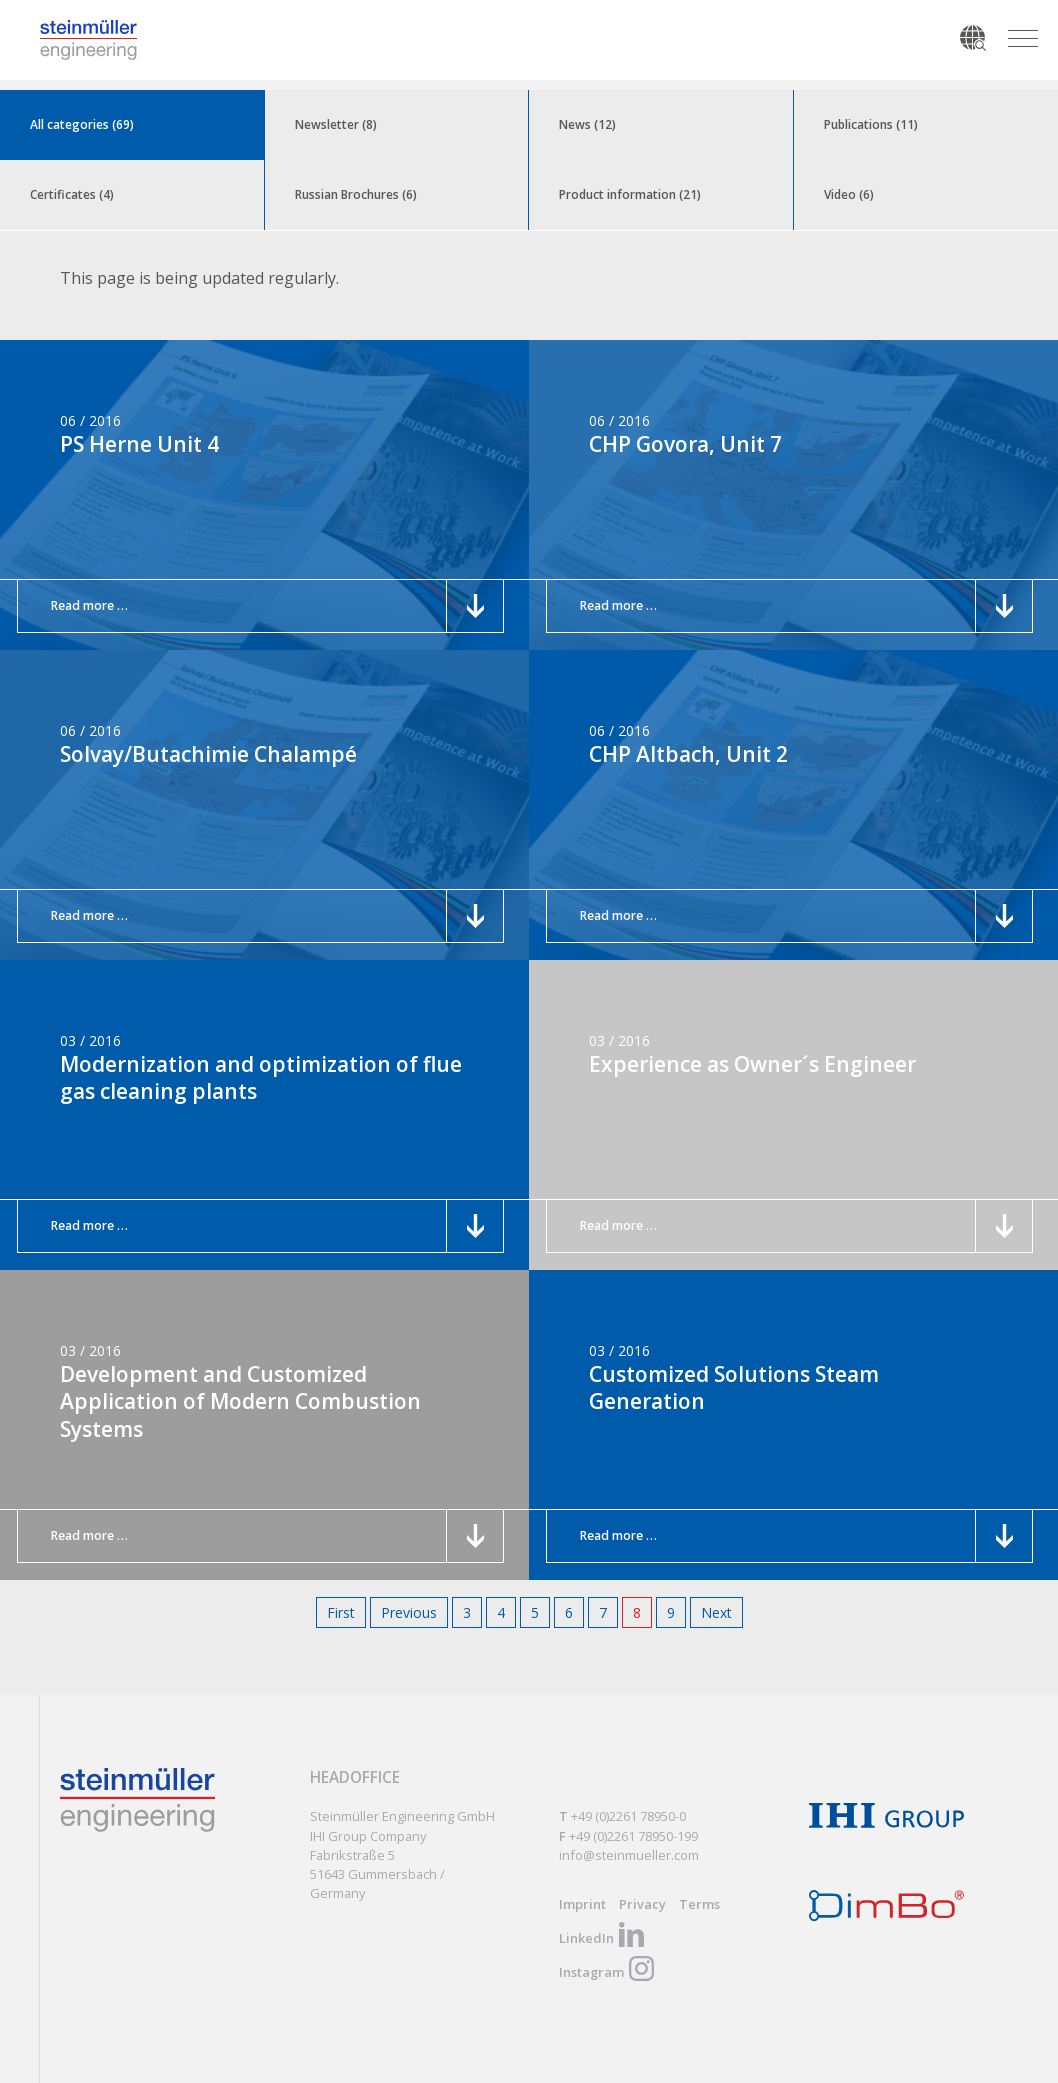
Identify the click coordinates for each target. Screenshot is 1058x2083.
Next (716, 1612)
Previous (409, 1612)
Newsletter (336, 124)
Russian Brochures (356, 194)
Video (849, 194)
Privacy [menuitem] (642, 1904)
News (587, 124)
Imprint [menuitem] (582, 1904)
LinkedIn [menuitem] (586, 1938)
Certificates (72, 194)
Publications (871, 124)
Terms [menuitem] (699, 1904)
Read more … (96, 605)
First (341, 1612)
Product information (630, 194)
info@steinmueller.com (629, 1855)
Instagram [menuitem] (591, 1972)
